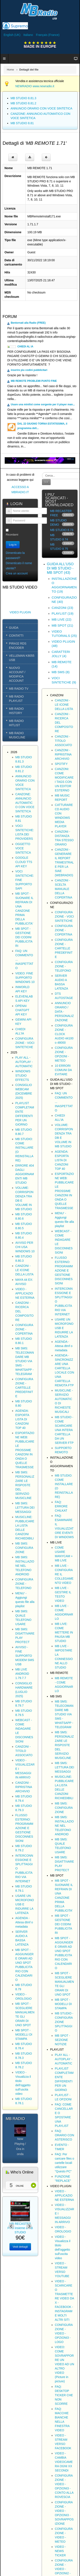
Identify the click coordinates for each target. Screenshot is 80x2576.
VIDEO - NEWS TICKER (60, 2551)
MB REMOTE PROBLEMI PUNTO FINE (34, 380)
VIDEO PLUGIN (20, 612)
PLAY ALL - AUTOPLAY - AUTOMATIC (24, 1062)
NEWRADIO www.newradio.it (34, 86)
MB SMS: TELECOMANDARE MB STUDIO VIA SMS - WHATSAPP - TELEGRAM (24, 1361)
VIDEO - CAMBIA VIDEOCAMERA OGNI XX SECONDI (64, 2462)
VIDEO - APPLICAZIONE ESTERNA (24, 1293)
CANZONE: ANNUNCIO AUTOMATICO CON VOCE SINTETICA (24, 802)
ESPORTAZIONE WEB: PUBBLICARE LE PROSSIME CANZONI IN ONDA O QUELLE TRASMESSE (24, 1450)
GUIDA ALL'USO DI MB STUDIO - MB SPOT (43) (60, 568)
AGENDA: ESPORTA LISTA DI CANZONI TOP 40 (22, 1419)
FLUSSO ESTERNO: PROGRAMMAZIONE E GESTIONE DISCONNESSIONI (24, 1828)
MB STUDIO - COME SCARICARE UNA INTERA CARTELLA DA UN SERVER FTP (64, 1429)
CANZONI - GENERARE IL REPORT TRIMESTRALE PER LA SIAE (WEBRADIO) (64, 862)
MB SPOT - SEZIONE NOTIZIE (62, 2040)
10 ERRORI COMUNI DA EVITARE (63, 1070)
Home (10, 69)
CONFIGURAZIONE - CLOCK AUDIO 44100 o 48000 (64, 1034)
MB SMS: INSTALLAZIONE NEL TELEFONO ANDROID (24, 1565)
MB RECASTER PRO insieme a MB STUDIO (20, 2228)
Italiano (28, 35)
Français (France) (48, 35)
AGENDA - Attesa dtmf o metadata (24, 1922)
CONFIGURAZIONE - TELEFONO (24, 1584)
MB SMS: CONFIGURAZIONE (24, 1548)
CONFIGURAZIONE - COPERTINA (24, 1329)
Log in (12, 544)
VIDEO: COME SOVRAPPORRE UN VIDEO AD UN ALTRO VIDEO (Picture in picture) (64, 2364)
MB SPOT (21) (62, 625)
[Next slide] (29, 2226)
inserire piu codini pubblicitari (29, 370)
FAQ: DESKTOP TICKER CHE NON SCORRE (64, 2395)
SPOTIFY (61, 764)
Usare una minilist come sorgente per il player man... (43, 404)
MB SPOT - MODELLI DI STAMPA (23, 2034)
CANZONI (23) (62, 607)
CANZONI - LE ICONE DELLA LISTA (24, 1270)
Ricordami (12, 534)
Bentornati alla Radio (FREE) (28, 322)
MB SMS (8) (61, 672)
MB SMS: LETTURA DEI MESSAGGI (25, 1508)
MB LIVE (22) (61, 619)
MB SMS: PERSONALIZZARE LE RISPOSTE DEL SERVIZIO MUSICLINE (24, 1485)
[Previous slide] (11, 2226)
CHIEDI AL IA (25, 346)
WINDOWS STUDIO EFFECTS (23, 1075)
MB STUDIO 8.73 (61, 530)
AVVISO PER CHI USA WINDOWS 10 (25, 1247)
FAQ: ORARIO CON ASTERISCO (64, 2135)
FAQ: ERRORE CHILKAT (61, 1506)
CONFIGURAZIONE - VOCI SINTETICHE (24, 1043)
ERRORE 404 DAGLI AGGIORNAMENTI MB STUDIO (24, 1174)
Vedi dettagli (20, 2246)
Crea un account (17, 573)
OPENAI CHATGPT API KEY (22, 1010)
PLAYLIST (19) (62, 613)
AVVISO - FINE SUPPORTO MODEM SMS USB (24, 1655)
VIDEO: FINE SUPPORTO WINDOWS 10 (25, 978)
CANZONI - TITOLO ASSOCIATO (23, 1751)
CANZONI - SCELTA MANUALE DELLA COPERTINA (63, 889)
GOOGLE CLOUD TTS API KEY (23, 862)
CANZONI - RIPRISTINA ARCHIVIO (23, 1787)
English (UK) (12, 35)
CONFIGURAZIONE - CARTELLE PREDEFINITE (24, 1387)
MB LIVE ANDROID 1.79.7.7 (22, 1674)
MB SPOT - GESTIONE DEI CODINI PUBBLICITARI (24, 937)
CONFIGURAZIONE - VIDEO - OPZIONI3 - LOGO (64, 2333)
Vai (46, 482)
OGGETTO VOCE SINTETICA (23, 848)
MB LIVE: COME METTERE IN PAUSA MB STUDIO (64, 1632)
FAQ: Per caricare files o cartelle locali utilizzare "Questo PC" (64, 2163)
